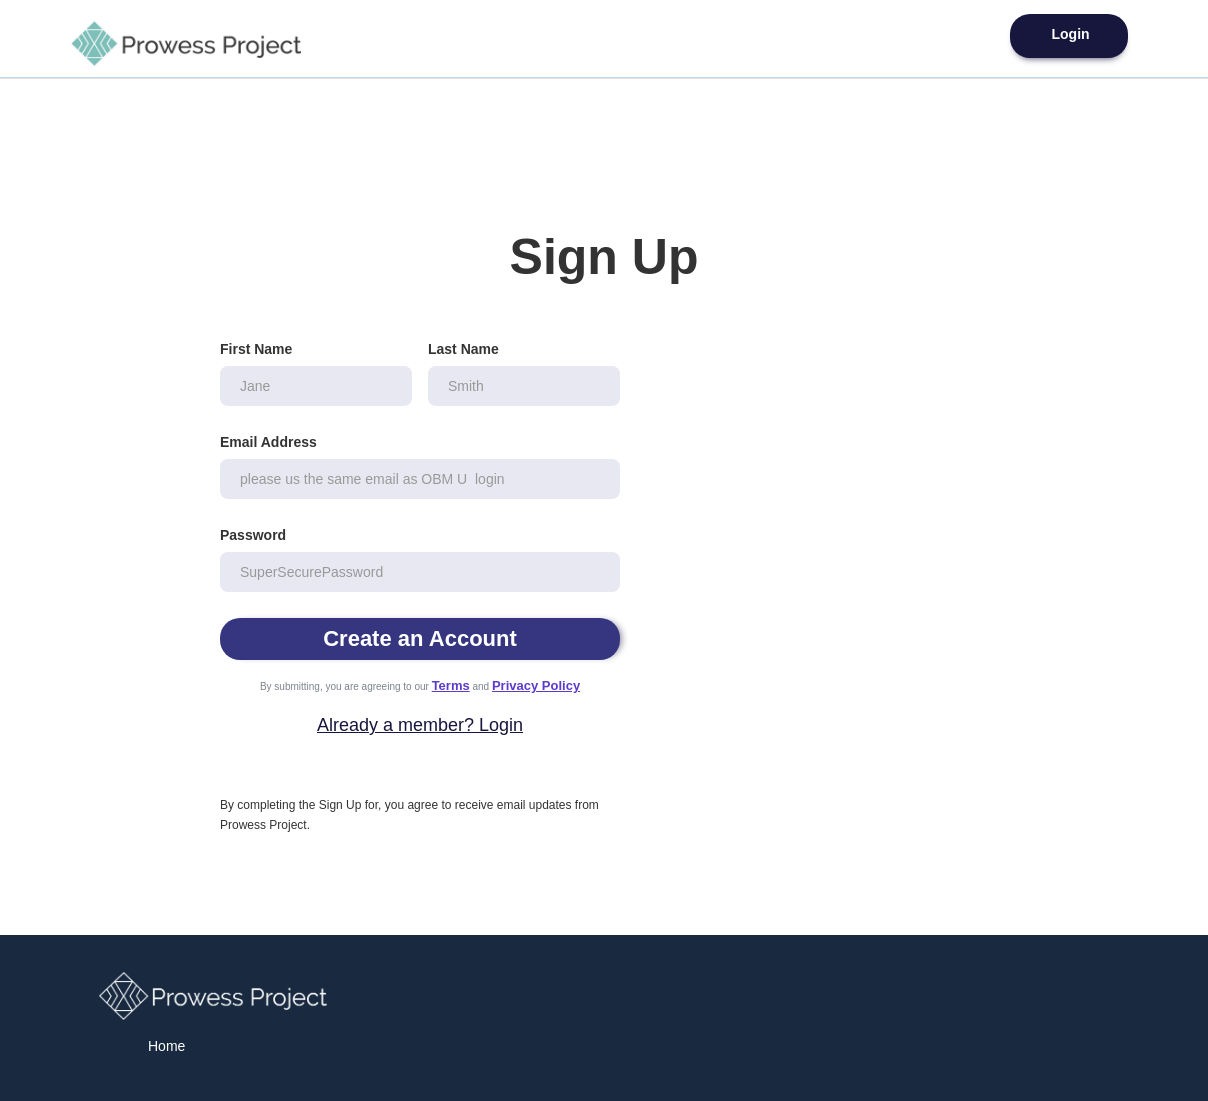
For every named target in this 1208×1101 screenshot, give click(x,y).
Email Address (268, 442)
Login (1070, 34)
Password (253, 535)
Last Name (463, 349)
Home (166, 1046)
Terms (451, 685)
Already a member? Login (420, 725)
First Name (256, 349)
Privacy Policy (536, 685)
